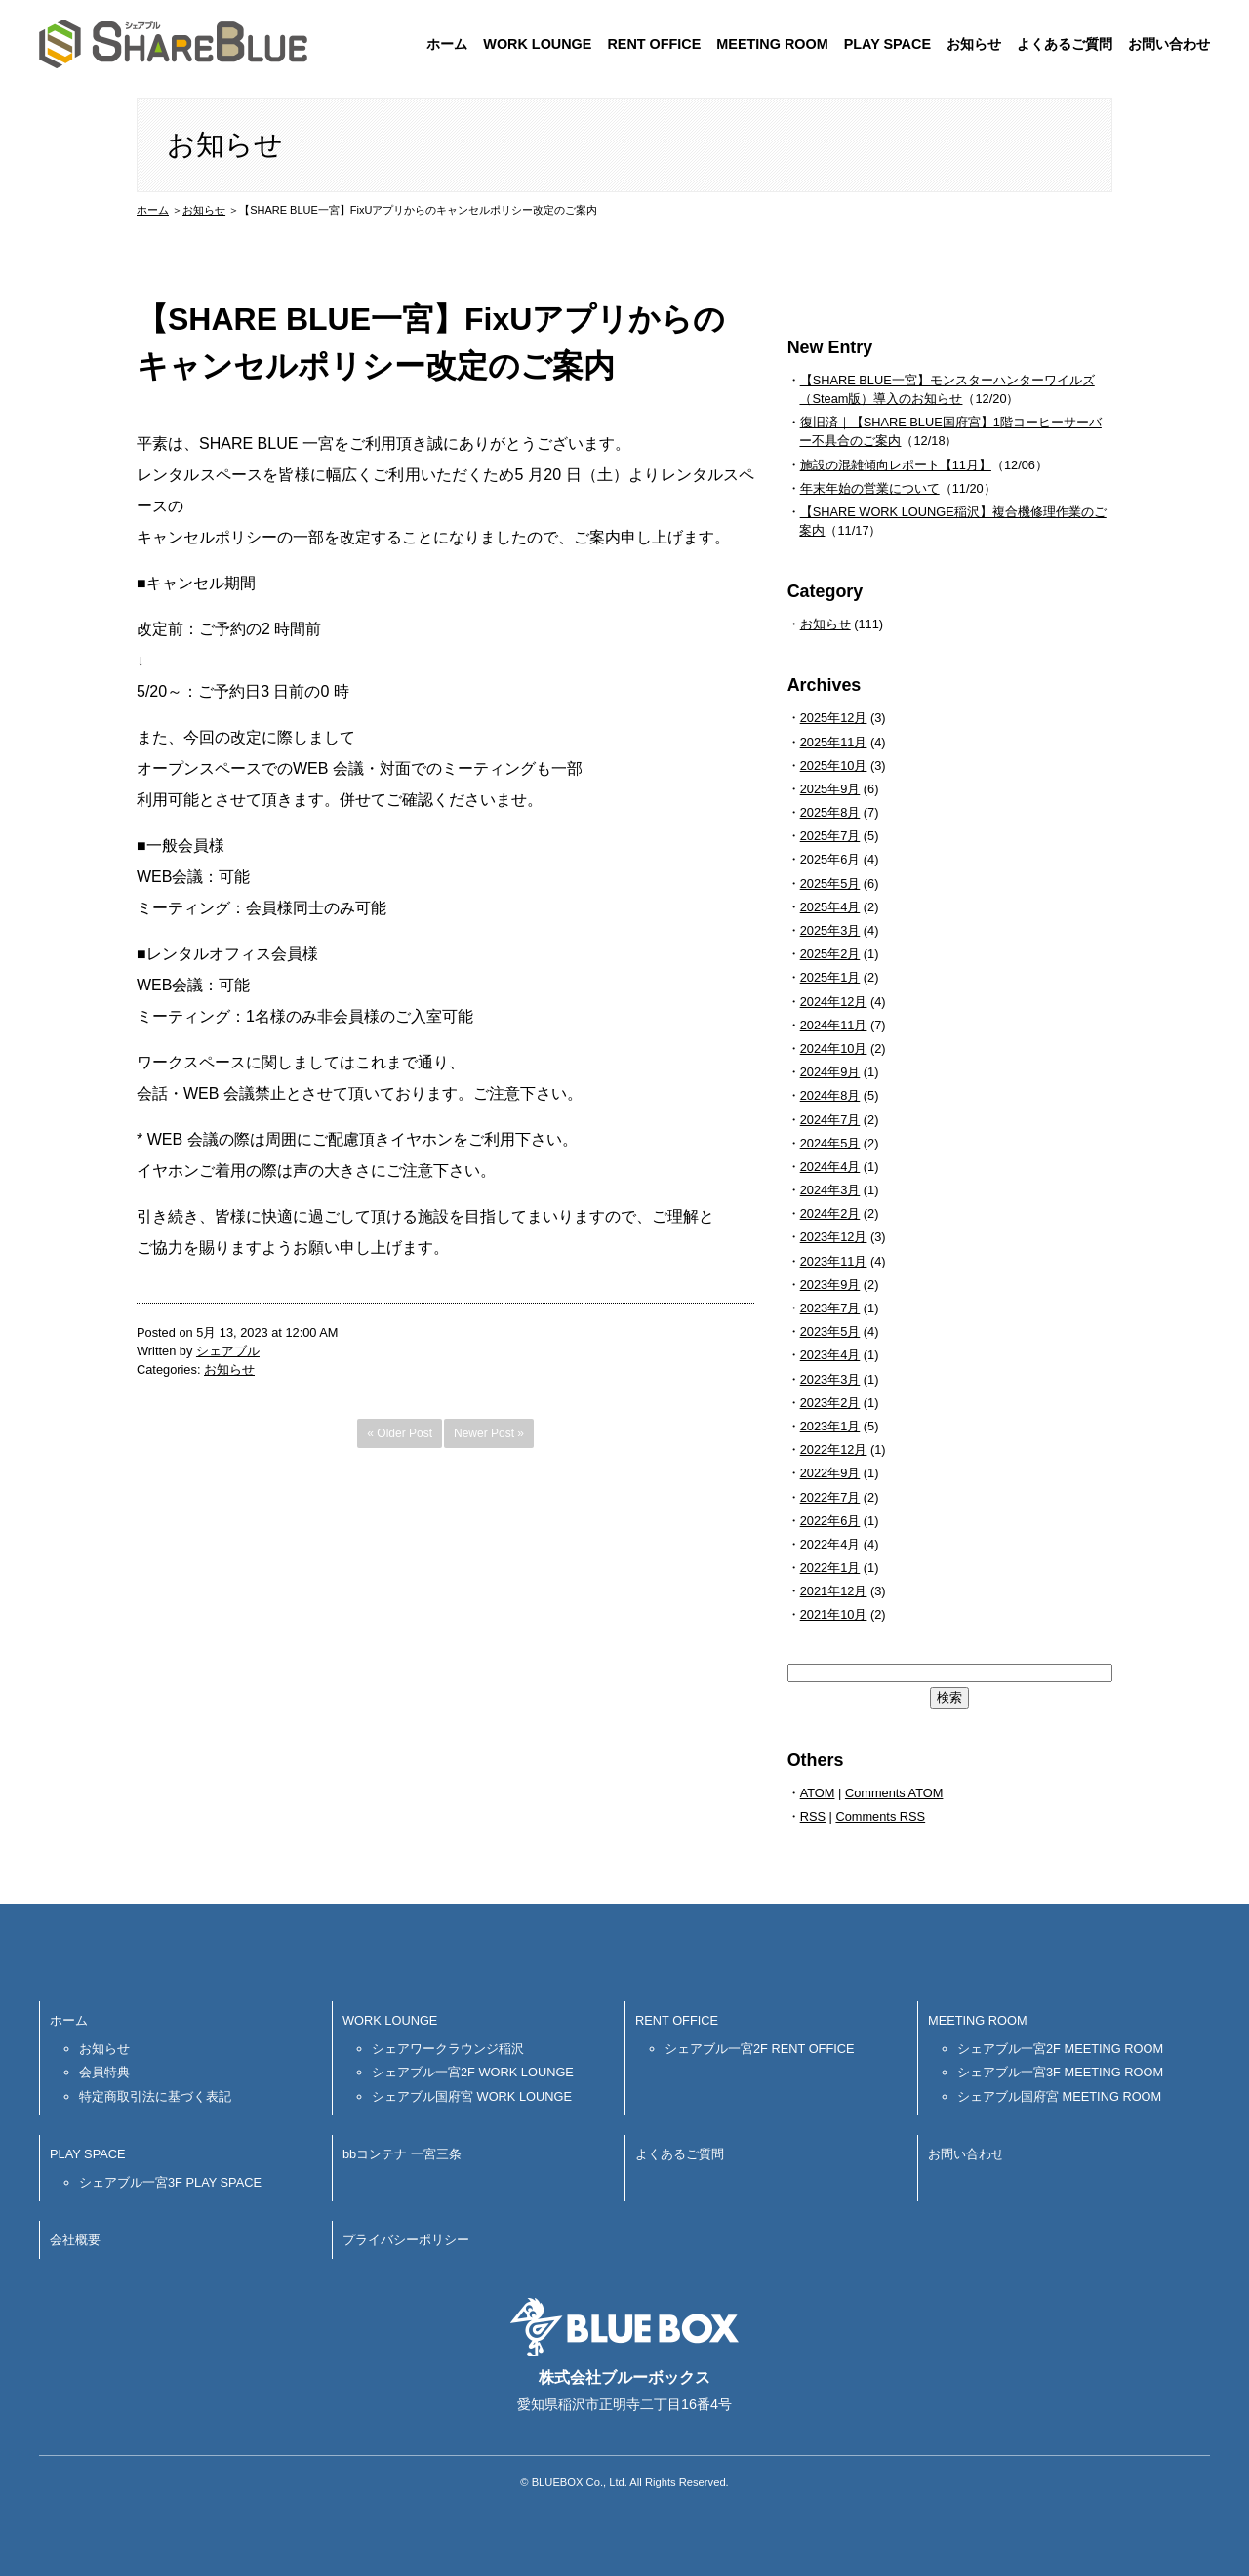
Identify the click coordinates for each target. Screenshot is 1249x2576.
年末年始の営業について (870, 488)
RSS (813, 1816)
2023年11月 (833, 1261)
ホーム (446, 44)
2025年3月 (830, 930)
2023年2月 (830, 1402)
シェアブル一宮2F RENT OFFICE (760, 2048)
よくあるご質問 (1064, 44)
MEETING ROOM (771, 44)
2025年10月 (833, 765)
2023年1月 (830, 1426)
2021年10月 (833, 1614)
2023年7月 (830, 1308)
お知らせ (974, 44)
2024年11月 (833, 1025)
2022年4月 (830, 1544)
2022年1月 (830, 1567)
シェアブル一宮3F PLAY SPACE (170, 2182)
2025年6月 (830, 859)
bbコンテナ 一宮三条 (402, 2154)
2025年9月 (830, 789)
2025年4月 (830, 907)
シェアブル (228, 1351)
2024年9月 (830, 1072)
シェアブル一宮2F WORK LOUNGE (473, 2072)
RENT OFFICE (654, 44)
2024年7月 (830, 1119)
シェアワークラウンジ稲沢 (448, 2048)
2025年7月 (830, 835)
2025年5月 (830, 883)
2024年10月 (833, 1048)
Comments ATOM (894, 1793)
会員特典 (104, 2072)
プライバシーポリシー (405, 2240)
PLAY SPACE (887, 44)
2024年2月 (830, 1213)
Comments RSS (880, 1816)
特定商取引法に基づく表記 (155, 2096)
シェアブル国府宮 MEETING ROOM (1059, 2096)
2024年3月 (830, 1190)
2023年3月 (830, 1379)
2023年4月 (830, 1355)
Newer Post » (489, 1433)
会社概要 (75, 2240)
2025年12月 (833, 717)
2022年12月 (833, 1449)
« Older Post (399, 1433)
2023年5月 (830, 1331)
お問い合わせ (1169, 44)
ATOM (817, 1793)
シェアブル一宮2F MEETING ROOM (1060, 2048)
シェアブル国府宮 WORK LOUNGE (472, 2096)
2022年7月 (830, 1497)
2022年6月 (830, 1520)
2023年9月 (830, 1284)
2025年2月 (830, 953)
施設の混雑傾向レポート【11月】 (895, 465)
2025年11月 (833, 742)
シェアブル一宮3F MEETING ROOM (1060, 2072)
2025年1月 (830, 977)
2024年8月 (830, 1095)
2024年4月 (830, 1166)
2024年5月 (830, 1143)
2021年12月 (833, 1591)
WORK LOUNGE (537, 44)
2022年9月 (830, 1473)
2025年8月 (830, 812)
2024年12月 (833, 1001)
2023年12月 (833, 1236)
